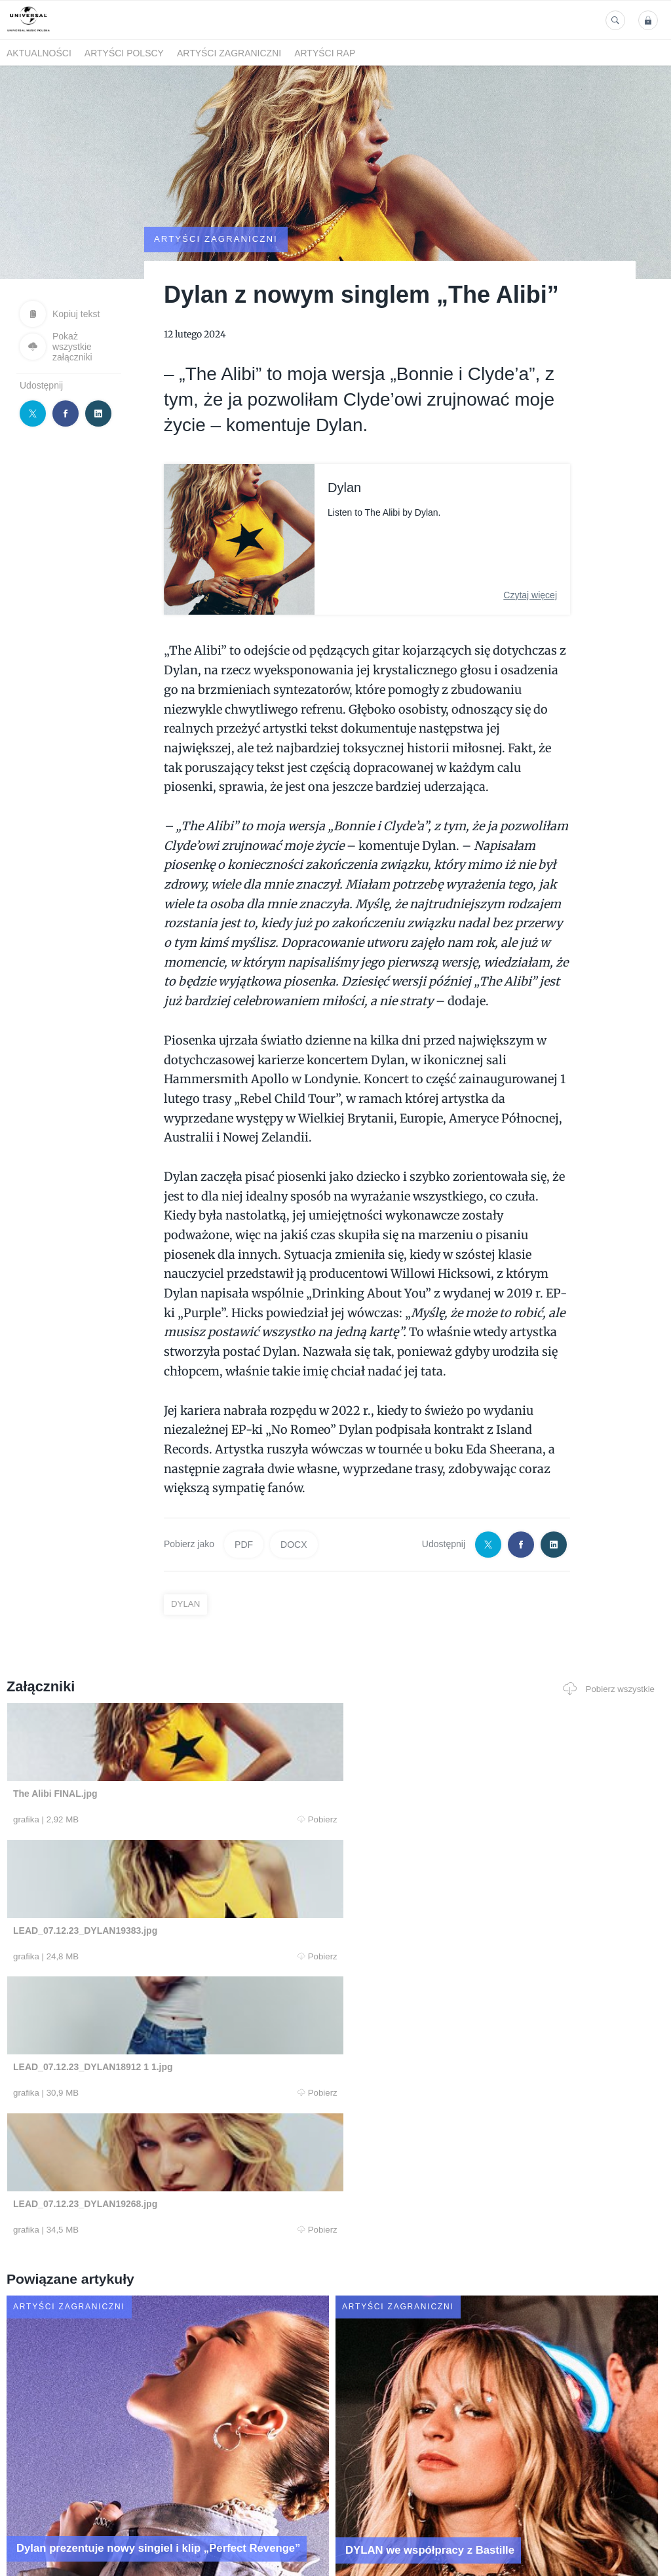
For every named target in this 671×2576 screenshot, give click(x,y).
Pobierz (137, 1784)
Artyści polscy (124, 53)
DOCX (293, 1509)
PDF (244, 1509)
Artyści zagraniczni (229, 53)
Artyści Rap (324, 53)
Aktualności (39, 53)
